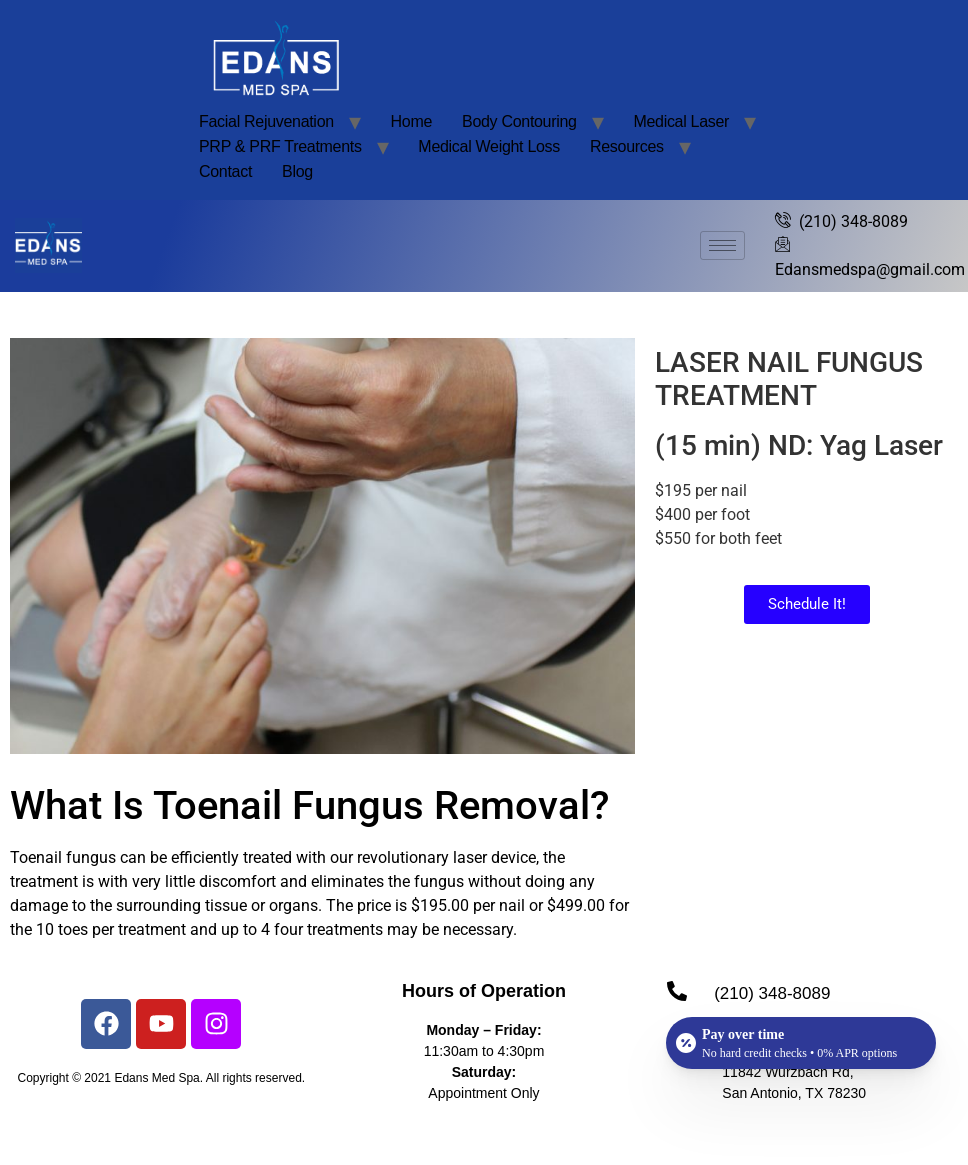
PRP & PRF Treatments (280, 146)
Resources (627, 146)
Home (411, 121)
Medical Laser (681, 121)
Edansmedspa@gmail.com (870, 256)
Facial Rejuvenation (266, 121)
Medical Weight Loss (489, 146)
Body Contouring (519, 121)
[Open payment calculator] (801, 1043)
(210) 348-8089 (841, 222)
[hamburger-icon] (722, 245)
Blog (297, 171)
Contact (225, 171)
